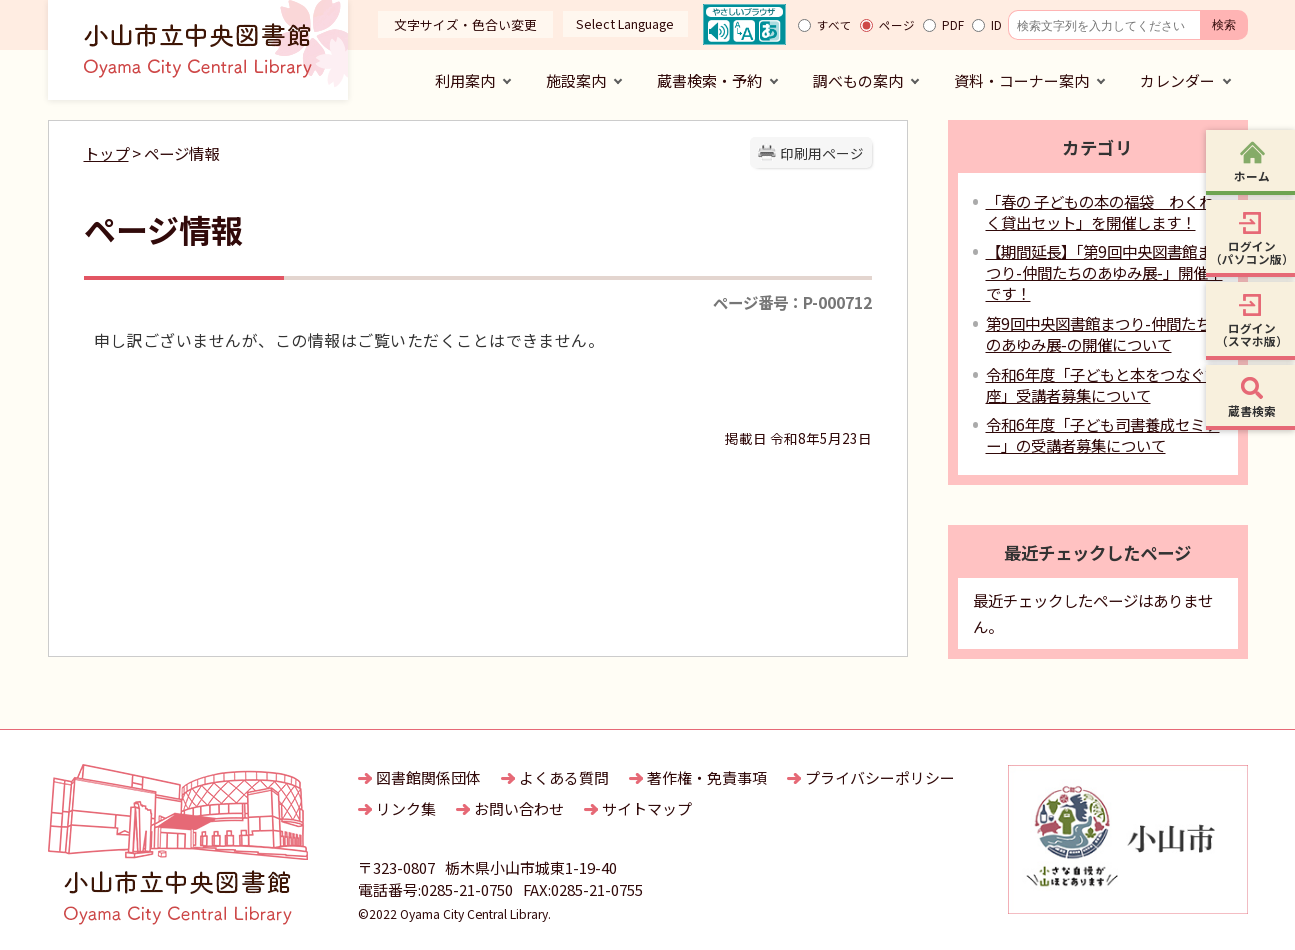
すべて (834, 25)
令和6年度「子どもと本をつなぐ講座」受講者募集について (1103, 384)
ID (996, 25)
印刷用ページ (822, 153)
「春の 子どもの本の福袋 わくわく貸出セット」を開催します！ (1100, 211)
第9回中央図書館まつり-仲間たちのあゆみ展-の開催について (1098, 333)
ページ (897, 25)
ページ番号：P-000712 (792, 302)
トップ (106, 153)
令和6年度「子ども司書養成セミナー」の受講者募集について (1103, 434)
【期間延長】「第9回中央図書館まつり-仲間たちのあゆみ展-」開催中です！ (1104, 272)
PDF (953, 25)
